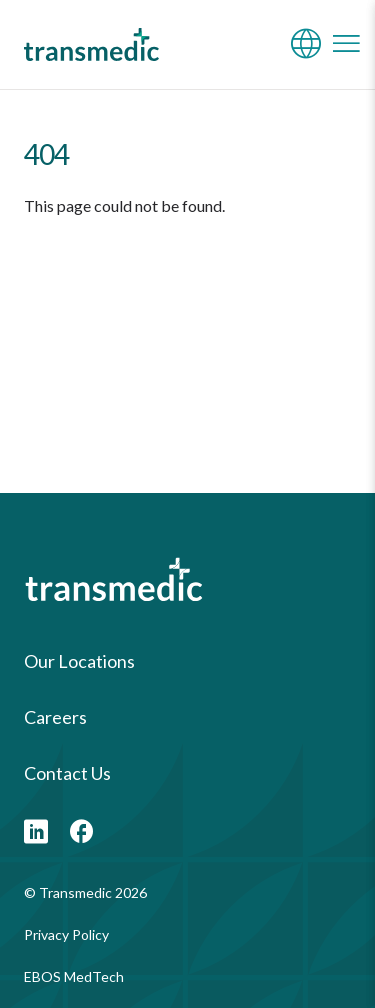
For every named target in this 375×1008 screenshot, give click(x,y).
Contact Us (67, 773)
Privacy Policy (66, 934)
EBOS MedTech (74, 976)
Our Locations (79, 661)
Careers (55, 717)
